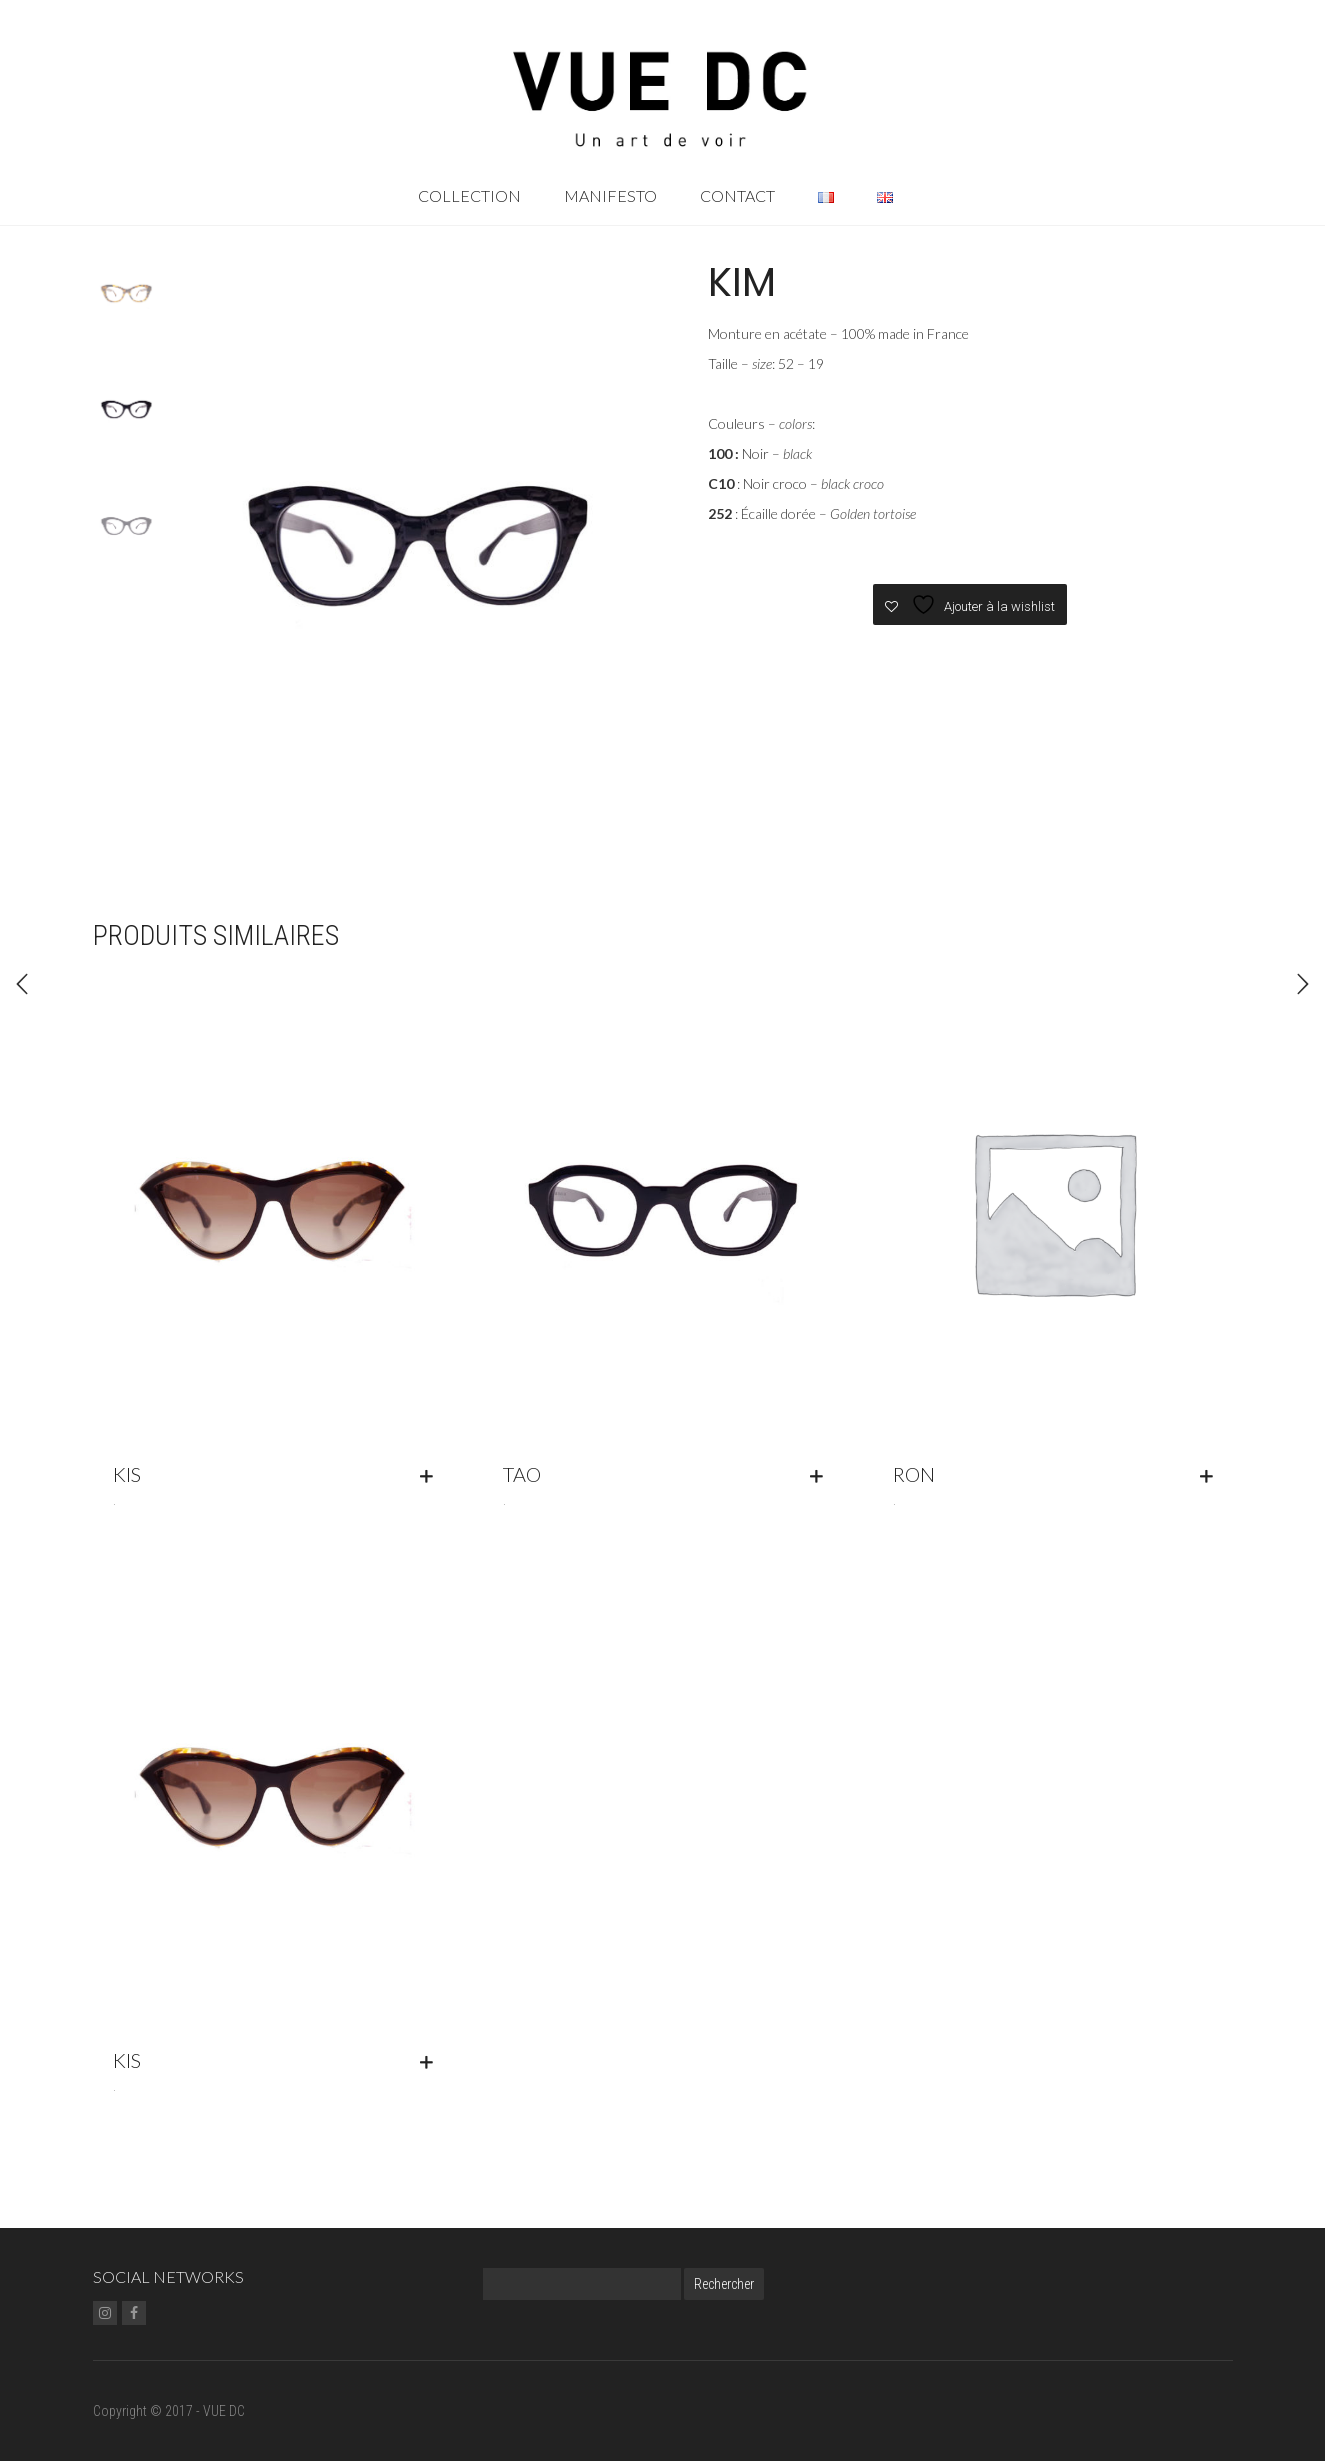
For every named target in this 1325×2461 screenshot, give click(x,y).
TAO (522, 1474)
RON (914, 1474)
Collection (469, 195)
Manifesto (610, 195)
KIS (127, 1474)
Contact (737, 195)
